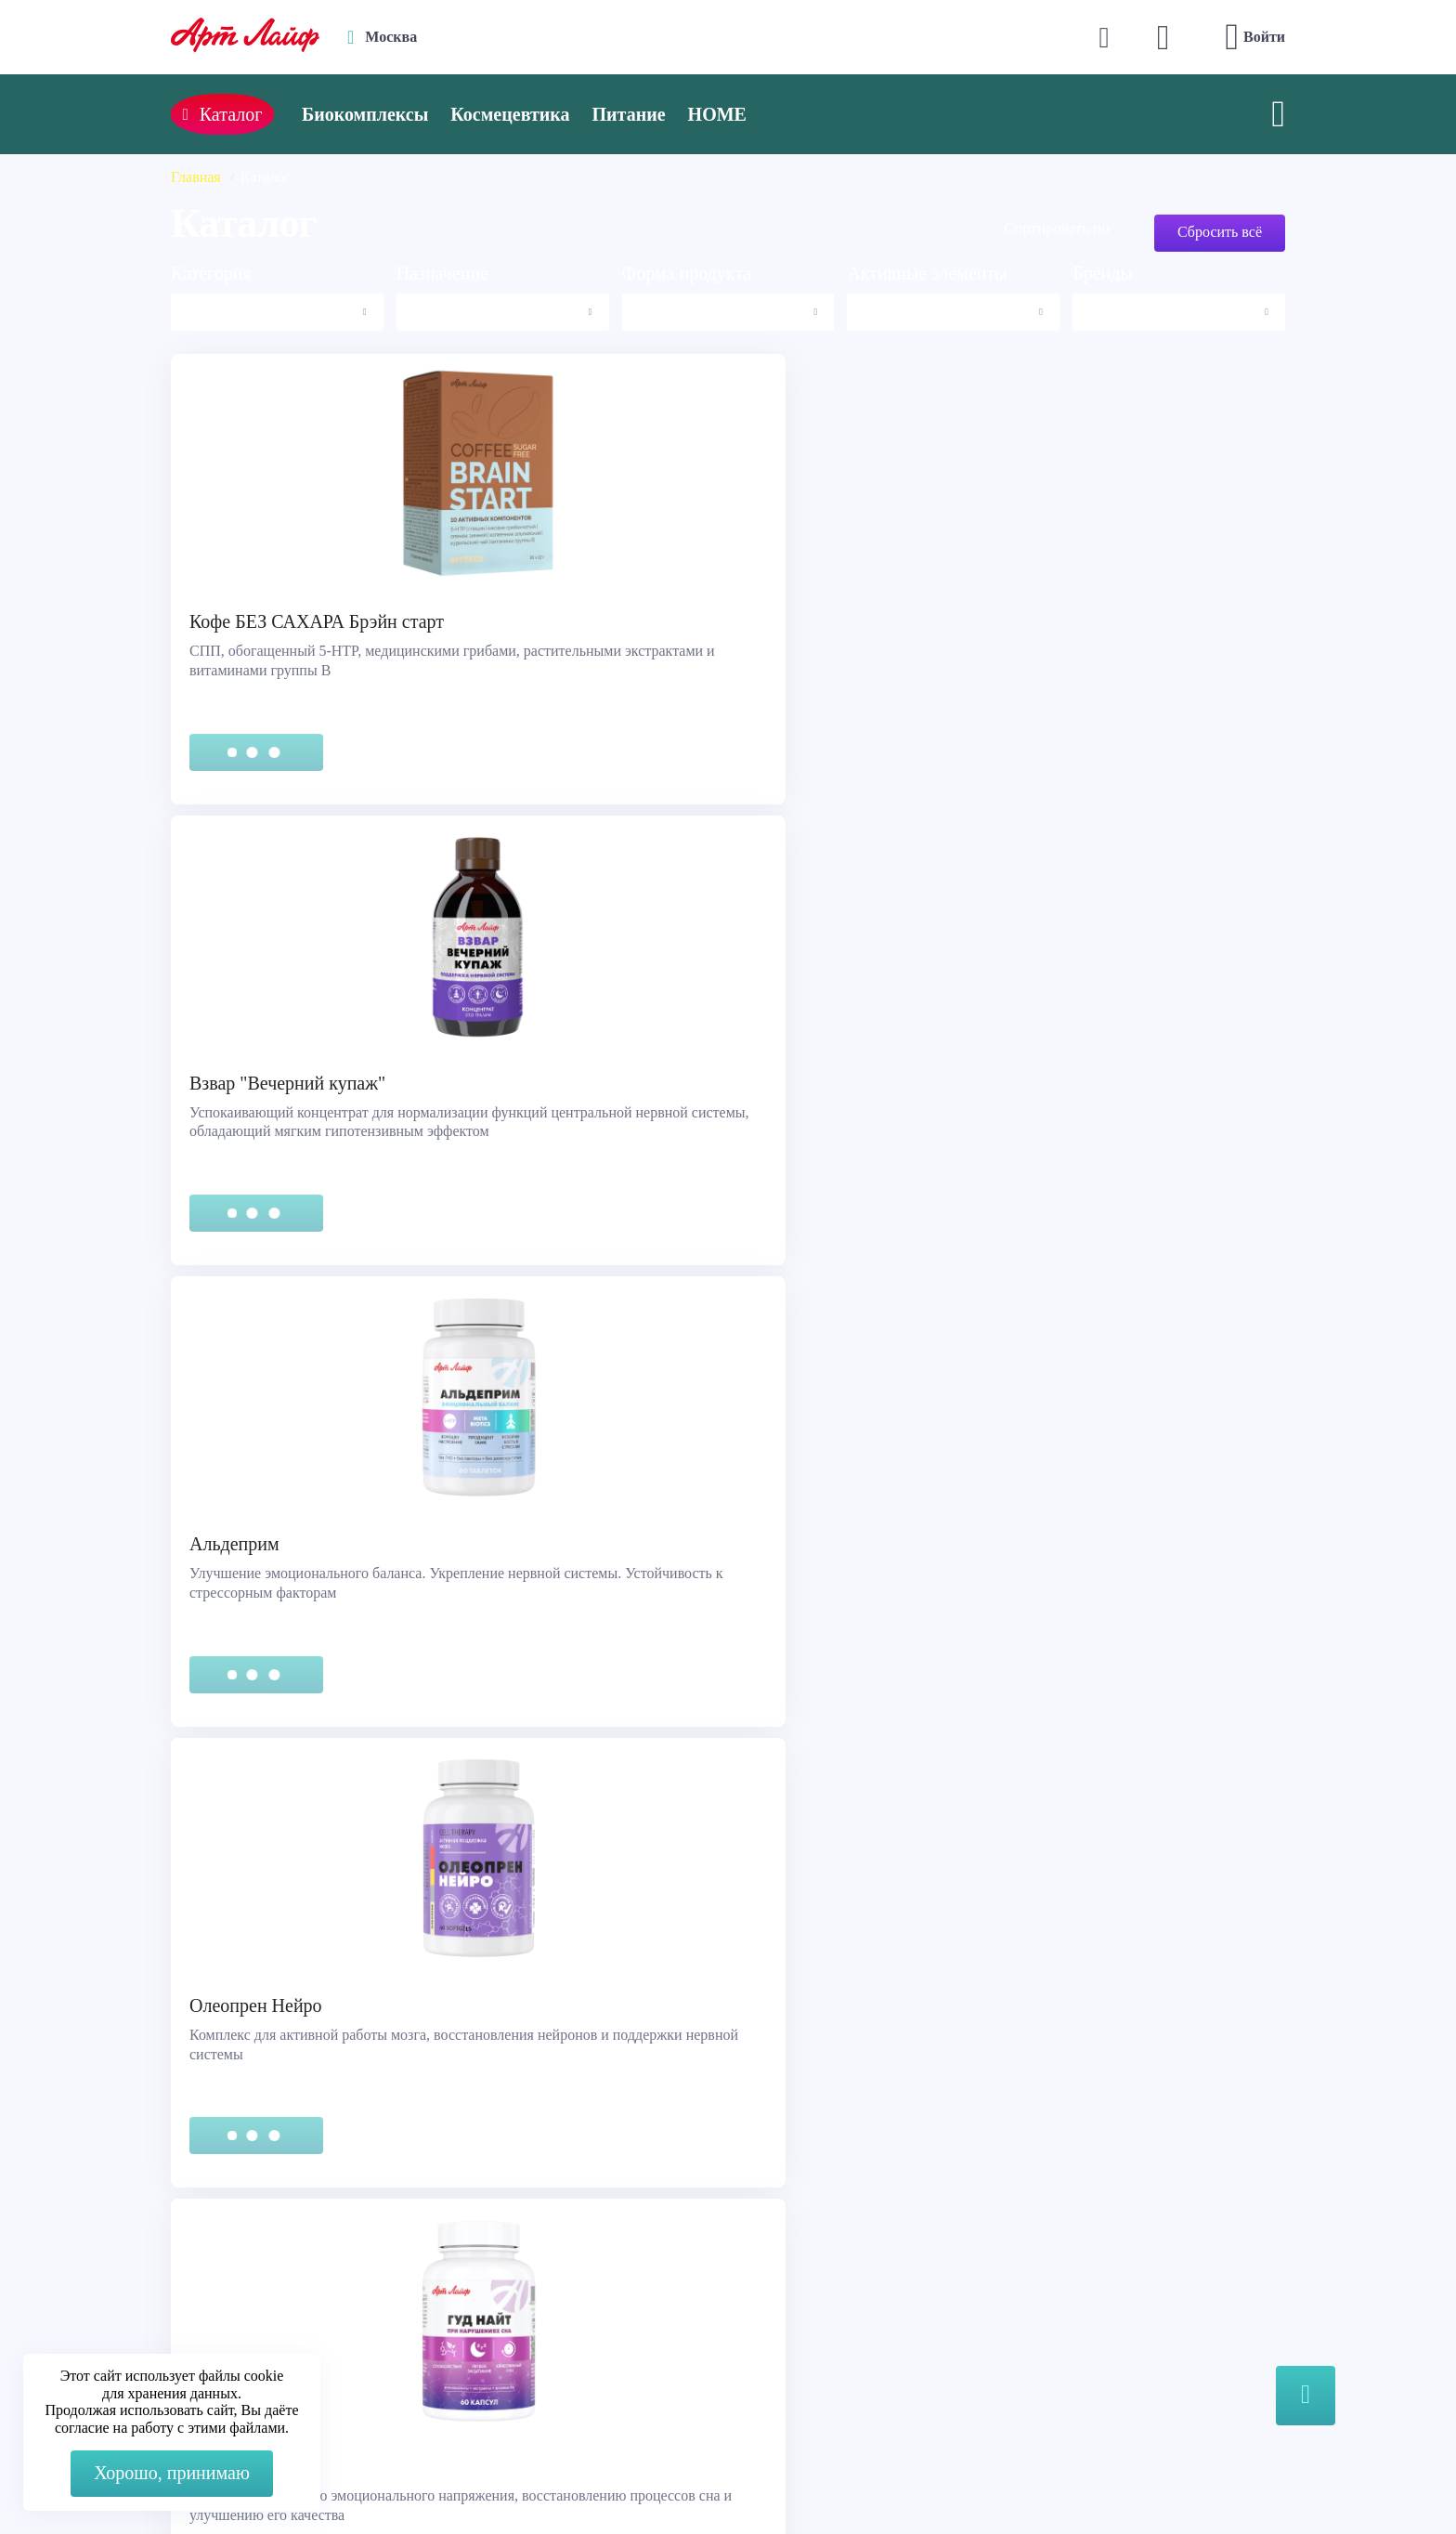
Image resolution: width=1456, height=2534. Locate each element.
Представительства (244, 2309)
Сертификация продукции (267, 2286)
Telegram (532, 2286)
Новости (789, 2286)
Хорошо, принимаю (172, 2472)
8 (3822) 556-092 (1119, 2480)
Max (517, 2249)
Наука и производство (833, 2309)
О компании (800, 2240)
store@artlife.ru (551, 2324)
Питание (674, 114)
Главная (196, 177)
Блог (776, 2333)
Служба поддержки (245, 2240)
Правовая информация (255, 2263)
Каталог (787, 2263)
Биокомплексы (410, 114)
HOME (763, 114)
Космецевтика (555, 114)
